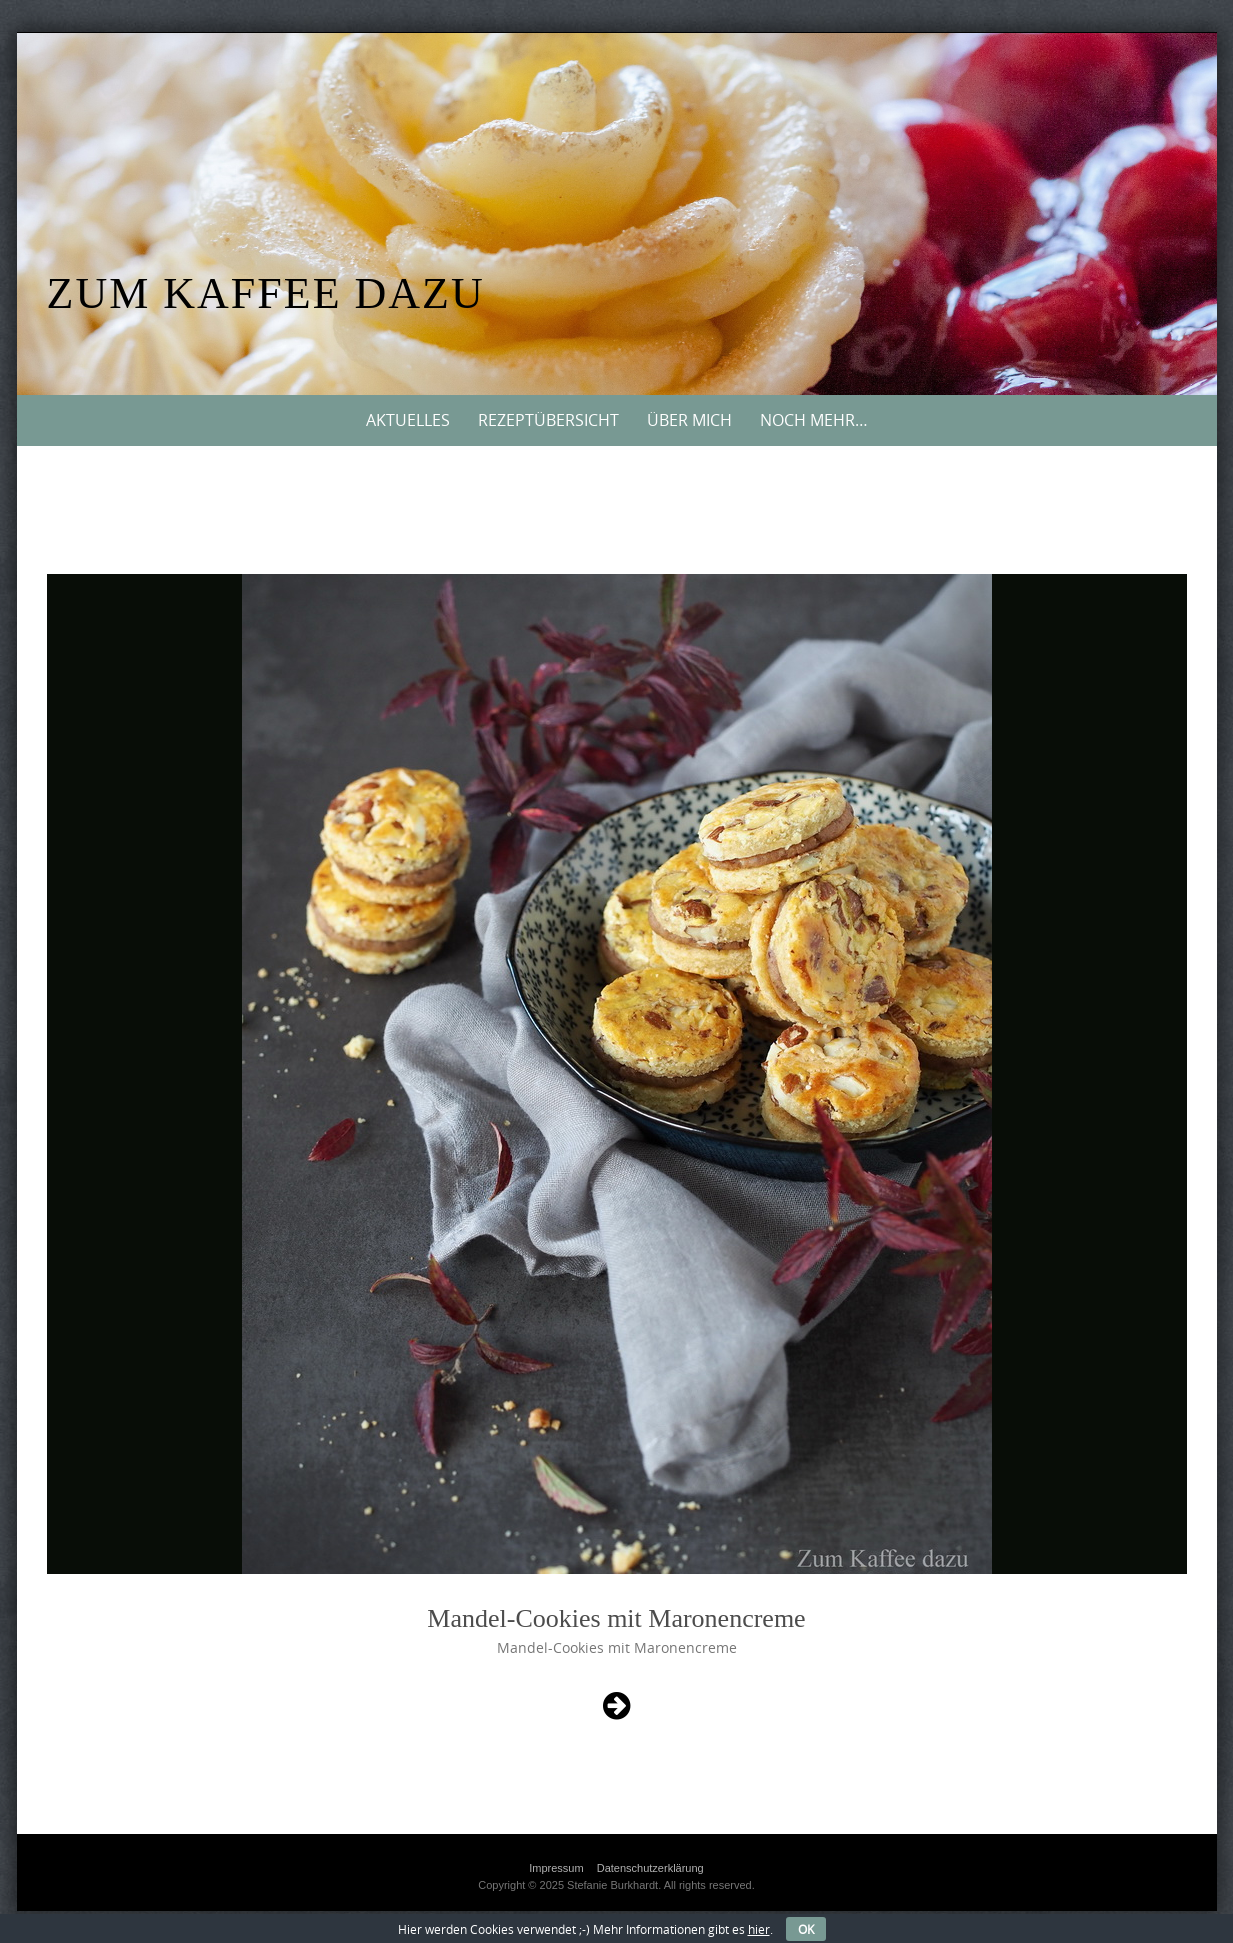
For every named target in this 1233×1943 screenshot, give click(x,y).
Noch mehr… (814, 420)
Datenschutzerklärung (650, 1868)
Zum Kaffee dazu (266, 293)
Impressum (556, 1868)
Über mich (689, 420)
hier (759, 1929)
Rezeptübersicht (548, 420)
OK (806, 1929)
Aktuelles (408, 420)
